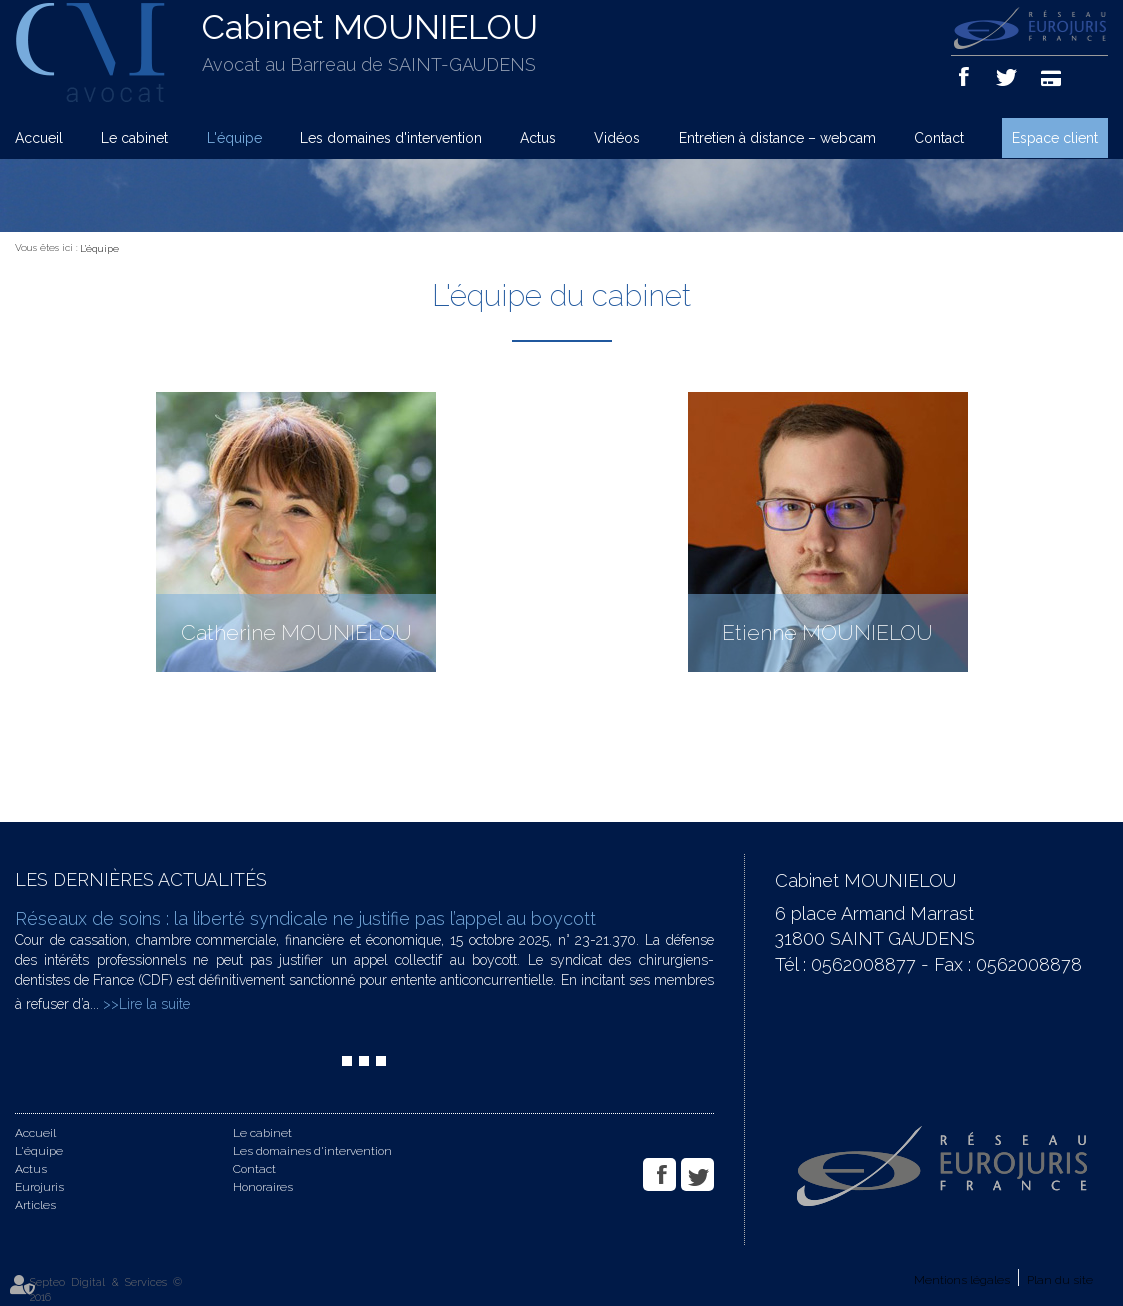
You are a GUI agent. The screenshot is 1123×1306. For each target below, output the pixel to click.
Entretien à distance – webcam (777, 138)
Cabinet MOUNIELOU (370, 27)
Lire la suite (154, 1004)
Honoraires (263, 1187)
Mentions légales (962, 1280)
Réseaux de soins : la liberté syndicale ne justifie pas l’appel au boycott (305, 918)
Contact (939, 138)
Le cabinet (134, 138)
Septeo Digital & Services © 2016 (106, 1290)
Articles (35, 1205)
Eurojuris (39, 1187)
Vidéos (617, 138)
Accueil (39, 138)
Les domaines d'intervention (391, 138)
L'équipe (234, 138)
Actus (538, 138)
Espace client (1055, 138)
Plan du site (1060, 1280)
